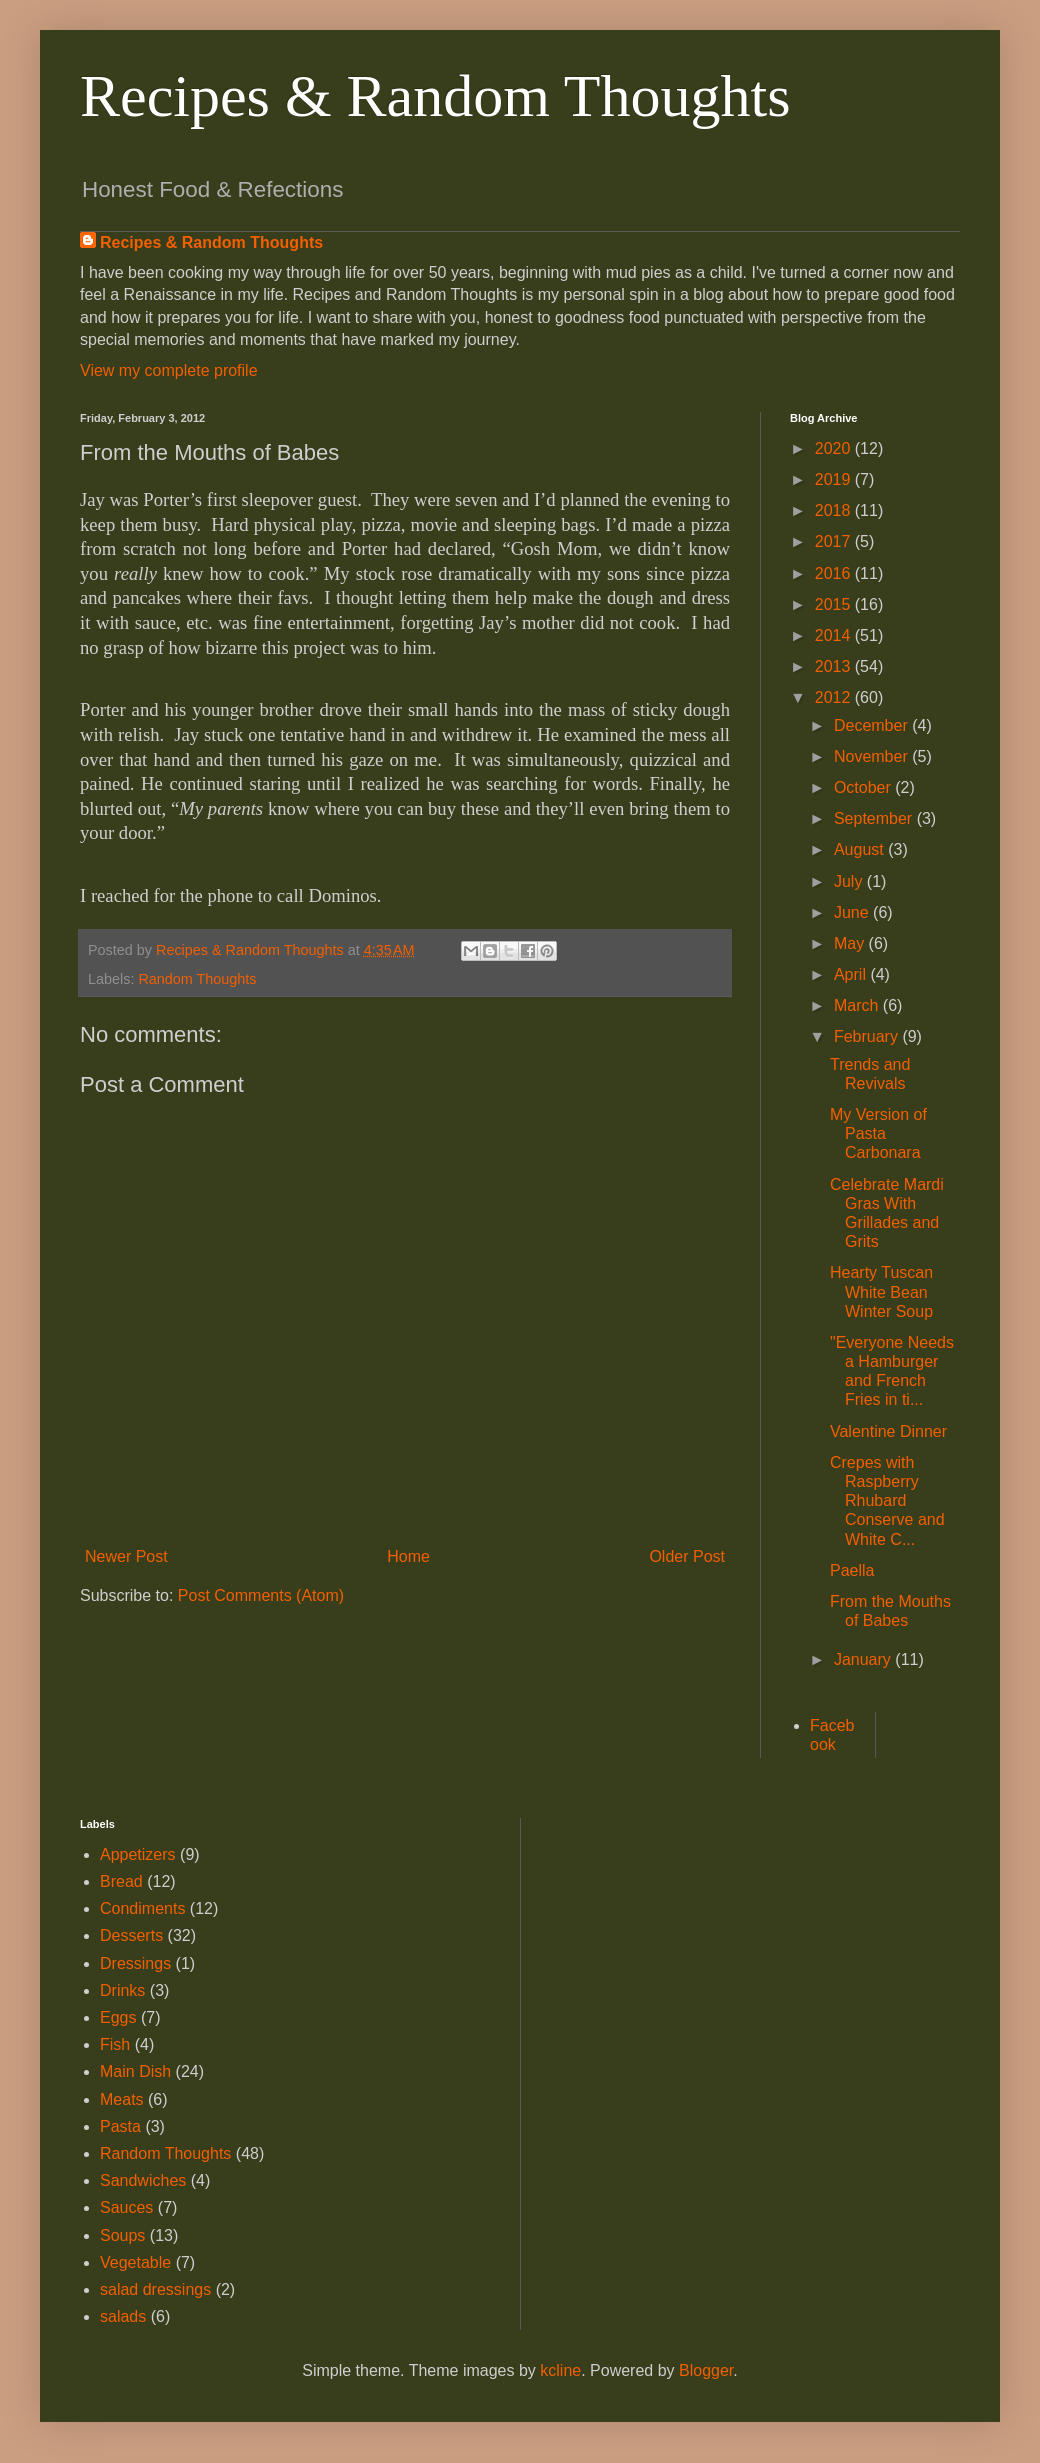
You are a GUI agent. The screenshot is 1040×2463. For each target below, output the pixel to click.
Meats (122, 2099)
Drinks (122, 1990)
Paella (852, 1570)
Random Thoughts (197, 979)
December (873, 725)
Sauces (126, 2207)
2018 (835, 510)
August (861, 849)
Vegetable (135, 2262)
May (851, 943)
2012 (835, 697)
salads (123, 2316)
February (868, 1036)
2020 (835, 448)
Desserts (131, 1935)
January (864, 1659)
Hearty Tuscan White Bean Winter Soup (881, 1291)
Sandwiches (143, 2180)
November (873, 756)
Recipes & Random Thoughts (435, 96)
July (850, 881)
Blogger (706, 2370)
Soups (122, 2235)
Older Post (687, 1556)
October (864, 787)
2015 (835, 604)
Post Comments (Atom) (261, 1595)
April (852, 974)
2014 (835, 635)
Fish (115, 2044)
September (875, 818)
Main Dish (135, 2071)
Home (408, 1556)
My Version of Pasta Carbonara (878, 1133)
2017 (835, 541)
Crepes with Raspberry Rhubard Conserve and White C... (887, 1501)
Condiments (142, 1908)
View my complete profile (169, 370)
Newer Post (126, 1556)
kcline (560, 2370)
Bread (121, 1881)
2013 (835, 666)
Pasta (120, 2126)
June (853, 912)
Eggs (118, 2017)
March (858, 1005)
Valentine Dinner (888, 1431)
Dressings (135, 1963)
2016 (835, 573)
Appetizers (138, 1854)
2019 (835, 479)
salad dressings (155, 2289)
